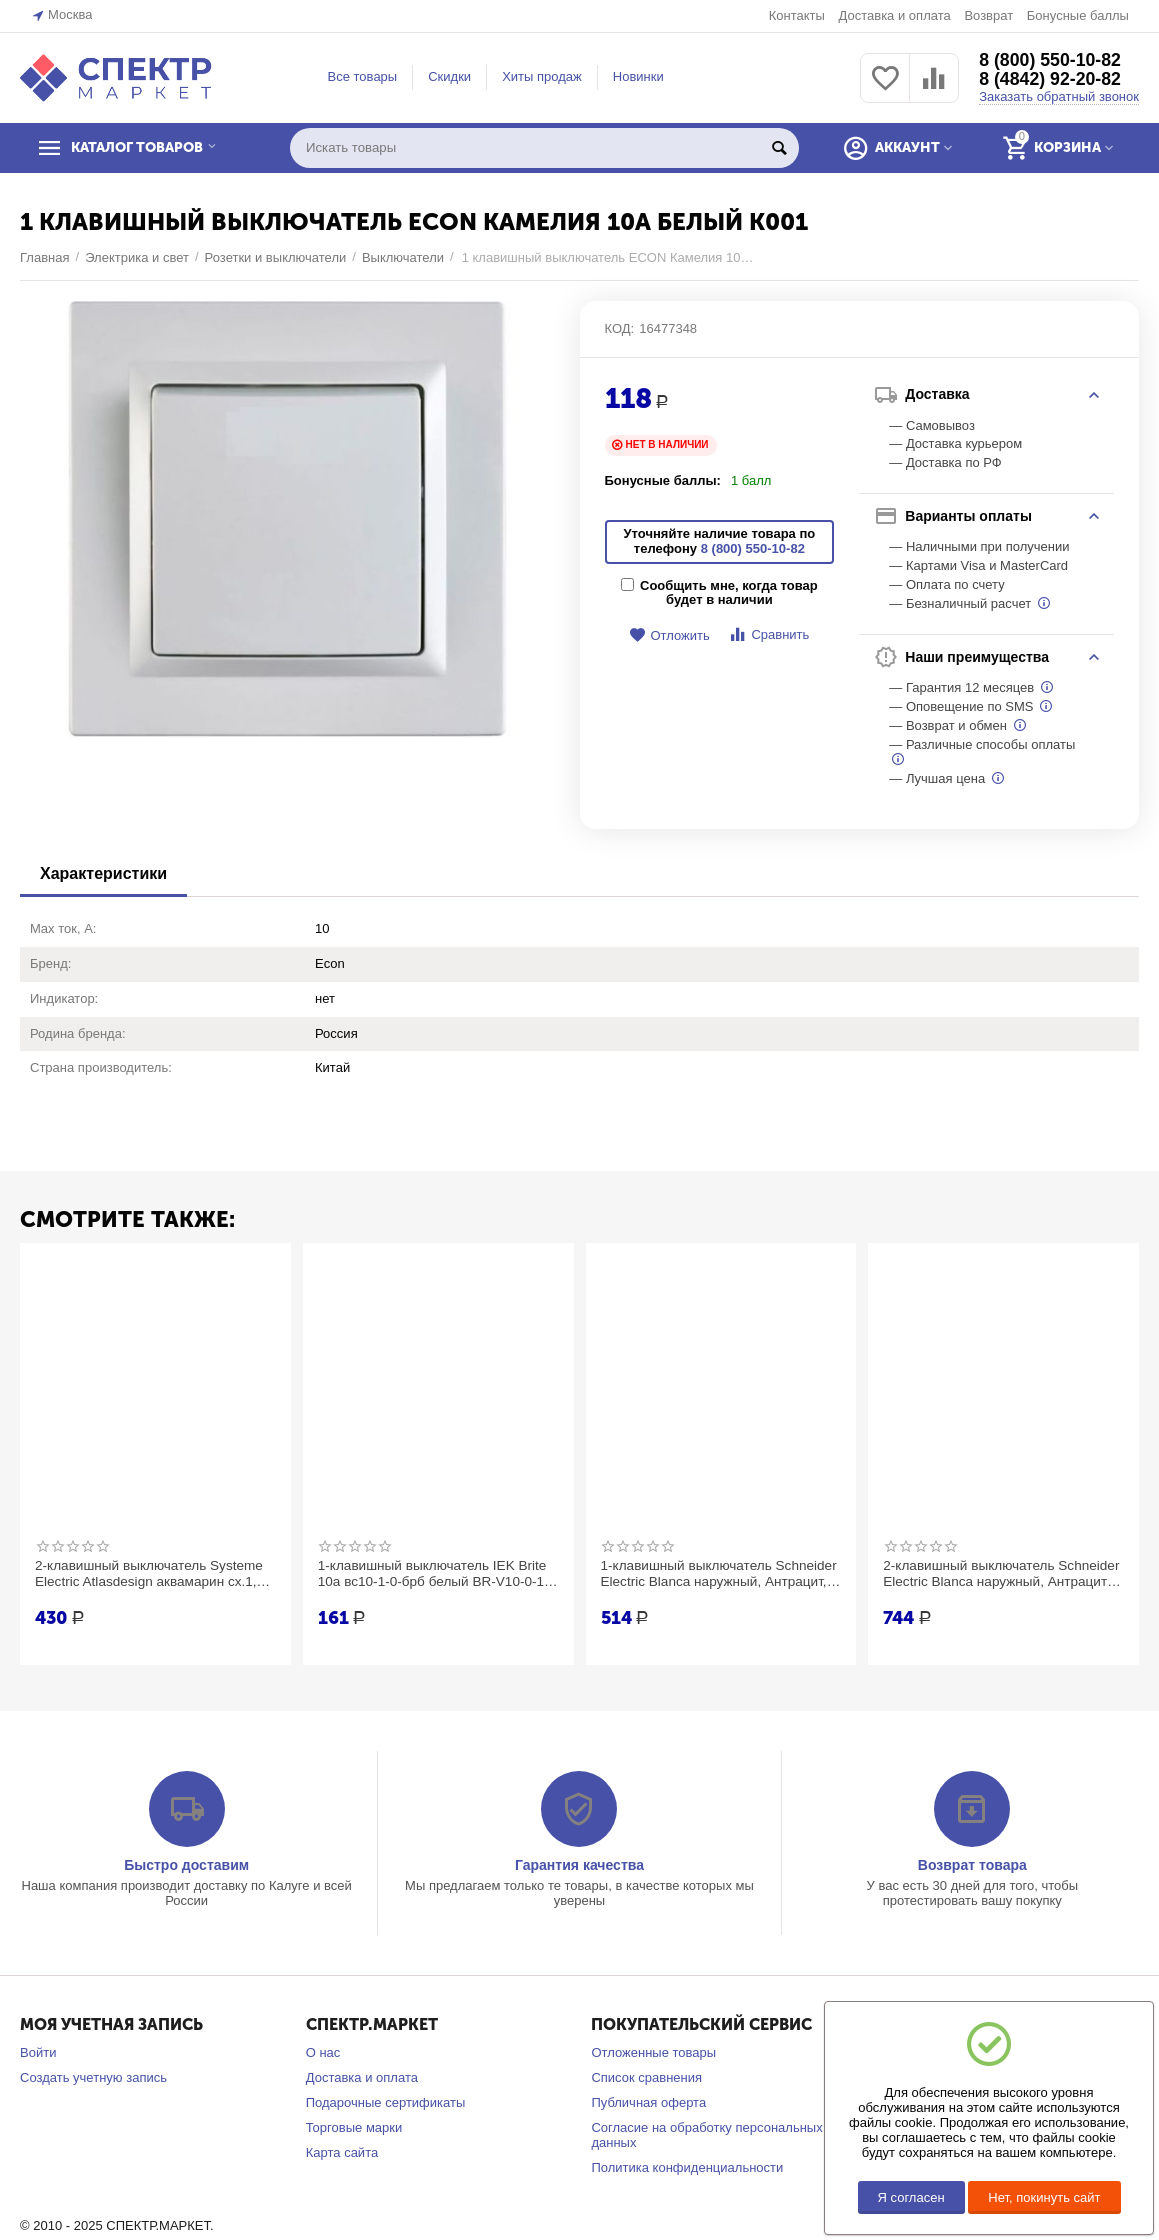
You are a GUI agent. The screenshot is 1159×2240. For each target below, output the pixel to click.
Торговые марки (354, 2127)
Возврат (988, 15)
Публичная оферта (648, 2102)
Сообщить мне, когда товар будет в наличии (719, 593)
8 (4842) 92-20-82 (1051, 80)
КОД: (620, 328)
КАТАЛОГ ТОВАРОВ (143, 148)
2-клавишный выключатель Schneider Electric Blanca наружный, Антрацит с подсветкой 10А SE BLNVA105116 (999, 1574)
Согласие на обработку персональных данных (706, 2135)
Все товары (363, 76)
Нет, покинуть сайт (1044, 2197)
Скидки (449, 76)
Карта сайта (342, 2152)
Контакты (797, 15)
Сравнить (768, 634)
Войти (38, 2052)
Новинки (638, 76)
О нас (323, 2052)
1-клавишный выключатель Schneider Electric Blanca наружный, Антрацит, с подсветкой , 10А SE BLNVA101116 (717, 1574)
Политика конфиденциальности (687, 2167)
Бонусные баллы (1078, 15)
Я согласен (911, 2197)
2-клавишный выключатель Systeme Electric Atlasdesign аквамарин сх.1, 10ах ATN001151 (152, 1574)
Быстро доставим (186, 1865)
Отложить (669, 635)
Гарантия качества (579, 1865)
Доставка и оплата (894, 15)
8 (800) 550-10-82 (1051, 60)
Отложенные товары (653, 2052)
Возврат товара (972, 1865)
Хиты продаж (542, 76)
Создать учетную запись (93, 2077)
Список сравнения (646, 2077)
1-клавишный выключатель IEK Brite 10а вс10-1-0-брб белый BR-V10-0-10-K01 (436, 1574)
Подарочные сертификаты (386, 2102)
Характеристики (103, 873)
